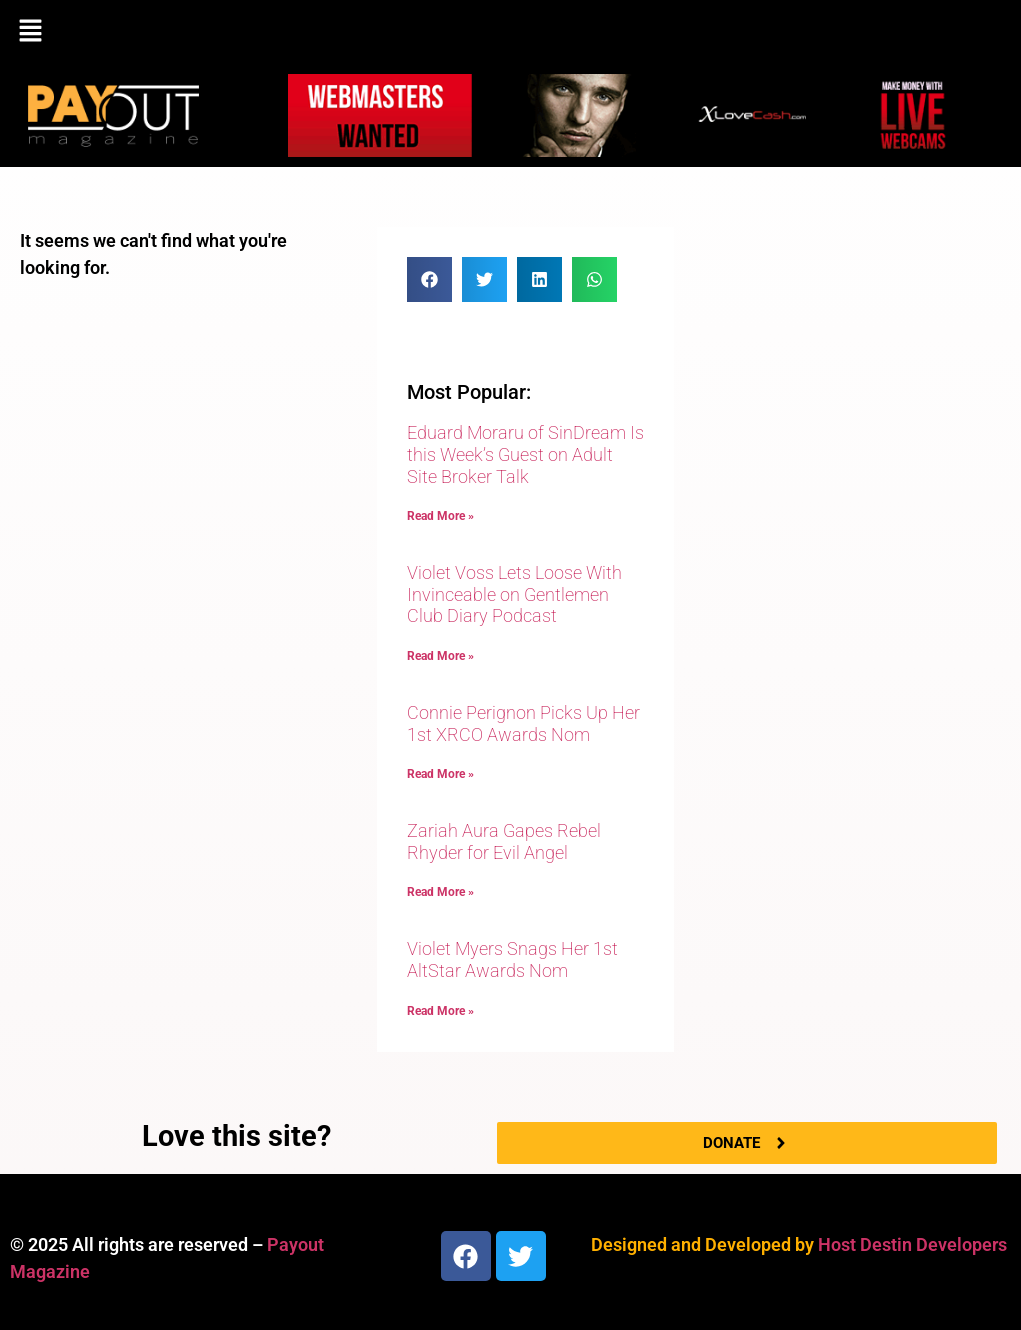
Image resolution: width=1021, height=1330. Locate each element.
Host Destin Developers (912, 1244)
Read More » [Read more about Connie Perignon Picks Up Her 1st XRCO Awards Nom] (440, 774)
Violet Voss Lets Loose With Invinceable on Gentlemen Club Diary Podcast (514, 594)
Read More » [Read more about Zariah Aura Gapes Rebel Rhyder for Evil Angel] (440, 892)
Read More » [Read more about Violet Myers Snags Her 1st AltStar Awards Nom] (440, 1011)
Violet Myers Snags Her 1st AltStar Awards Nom (512, 959)
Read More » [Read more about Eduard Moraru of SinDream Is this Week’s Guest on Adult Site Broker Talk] (440, 516)
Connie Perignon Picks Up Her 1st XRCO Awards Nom (523, 723)
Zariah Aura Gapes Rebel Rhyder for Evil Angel (504, 841)
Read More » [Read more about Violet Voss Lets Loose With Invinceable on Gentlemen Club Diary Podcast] (440, 656)
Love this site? (236, 1136)
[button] (510, 32)
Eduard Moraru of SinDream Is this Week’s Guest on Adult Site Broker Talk (525, 454)
